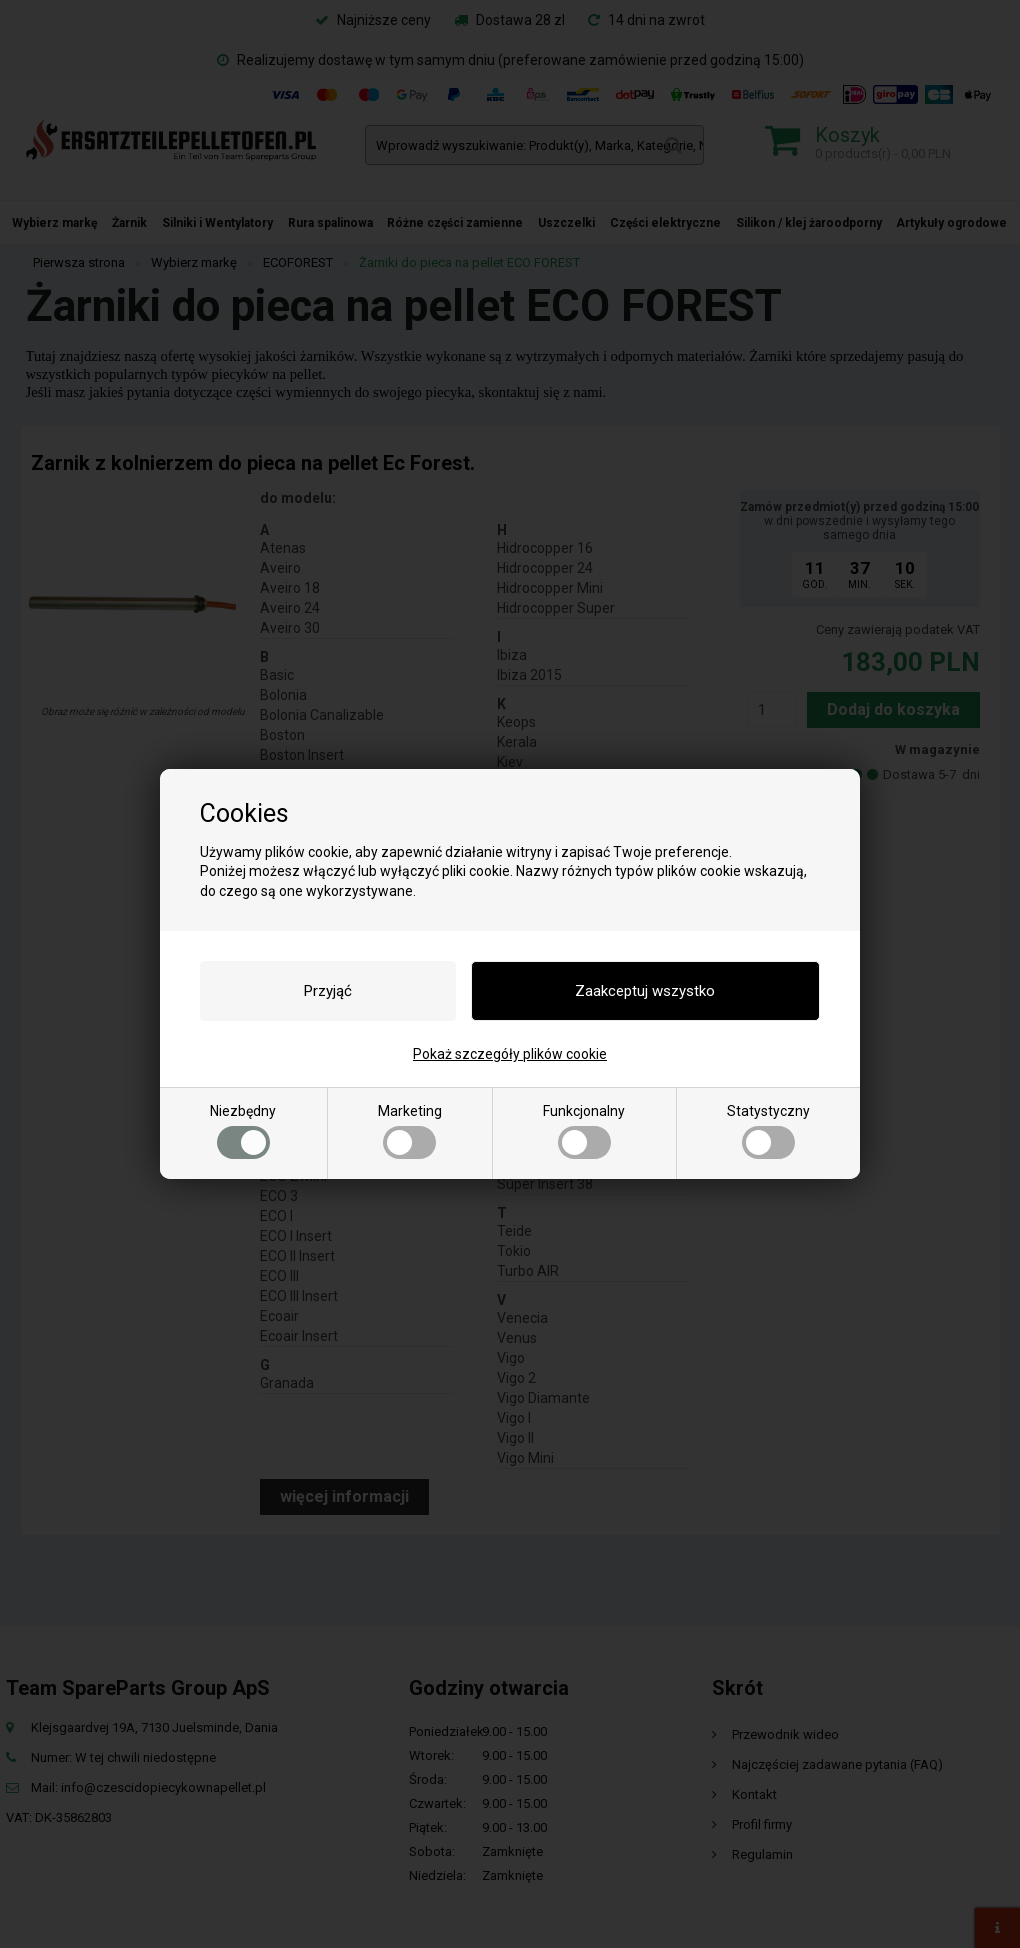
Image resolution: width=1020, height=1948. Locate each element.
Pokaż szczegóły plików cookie (510, 1054)
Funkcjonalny (584, 1131)
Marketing (410, 1131)
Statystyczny (768, 1131)
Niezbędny (243, 1131)
